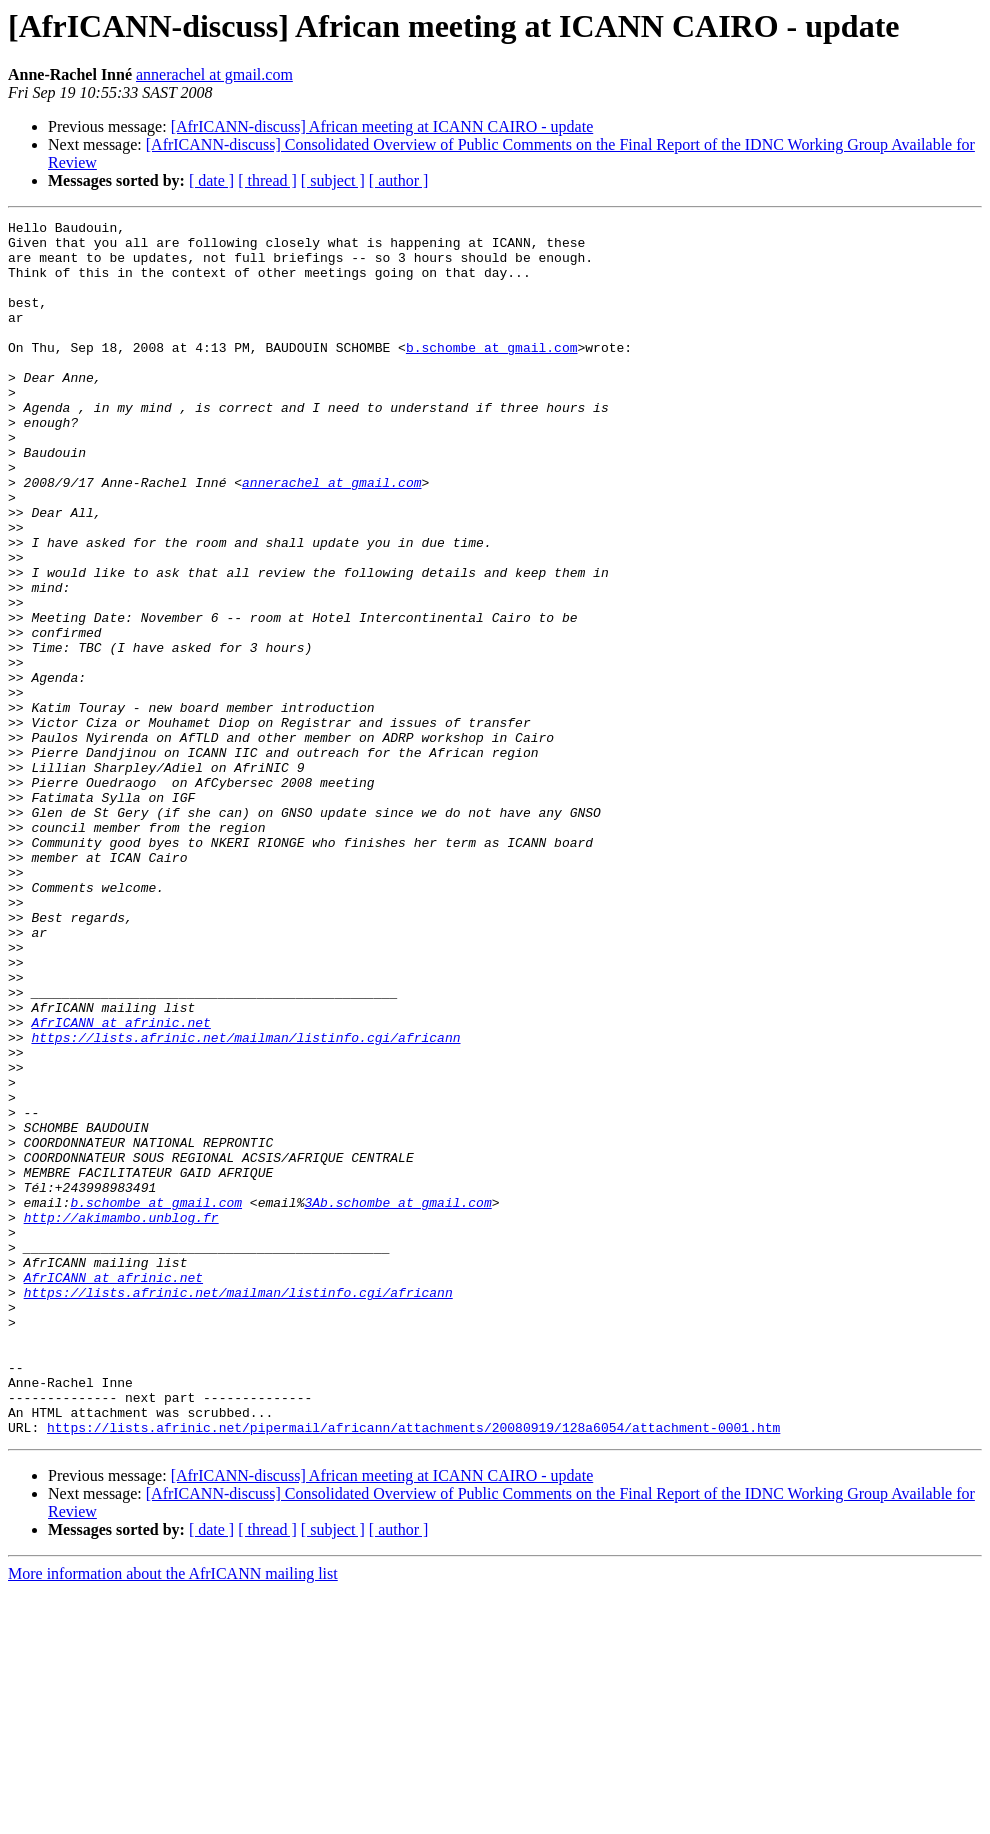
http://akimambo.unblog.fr (121, 1418)
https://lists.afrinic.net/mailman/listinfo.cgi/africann (245, 1202)
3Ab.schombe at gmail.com (397, 1400)
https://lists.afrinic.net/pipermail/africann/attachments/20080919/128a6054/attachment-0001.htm (413, 1670)
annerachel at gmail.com (214, 74)
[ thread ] (267, 180)
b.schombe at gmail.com (492, 374)
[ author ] (399, 180)
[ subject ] (333, 180)
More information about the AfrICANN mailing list (173, 1816)
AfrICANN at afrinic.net (120, 1184)
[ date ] (211, 180)
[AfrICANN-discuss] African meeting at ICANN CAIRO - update (382, 126)
